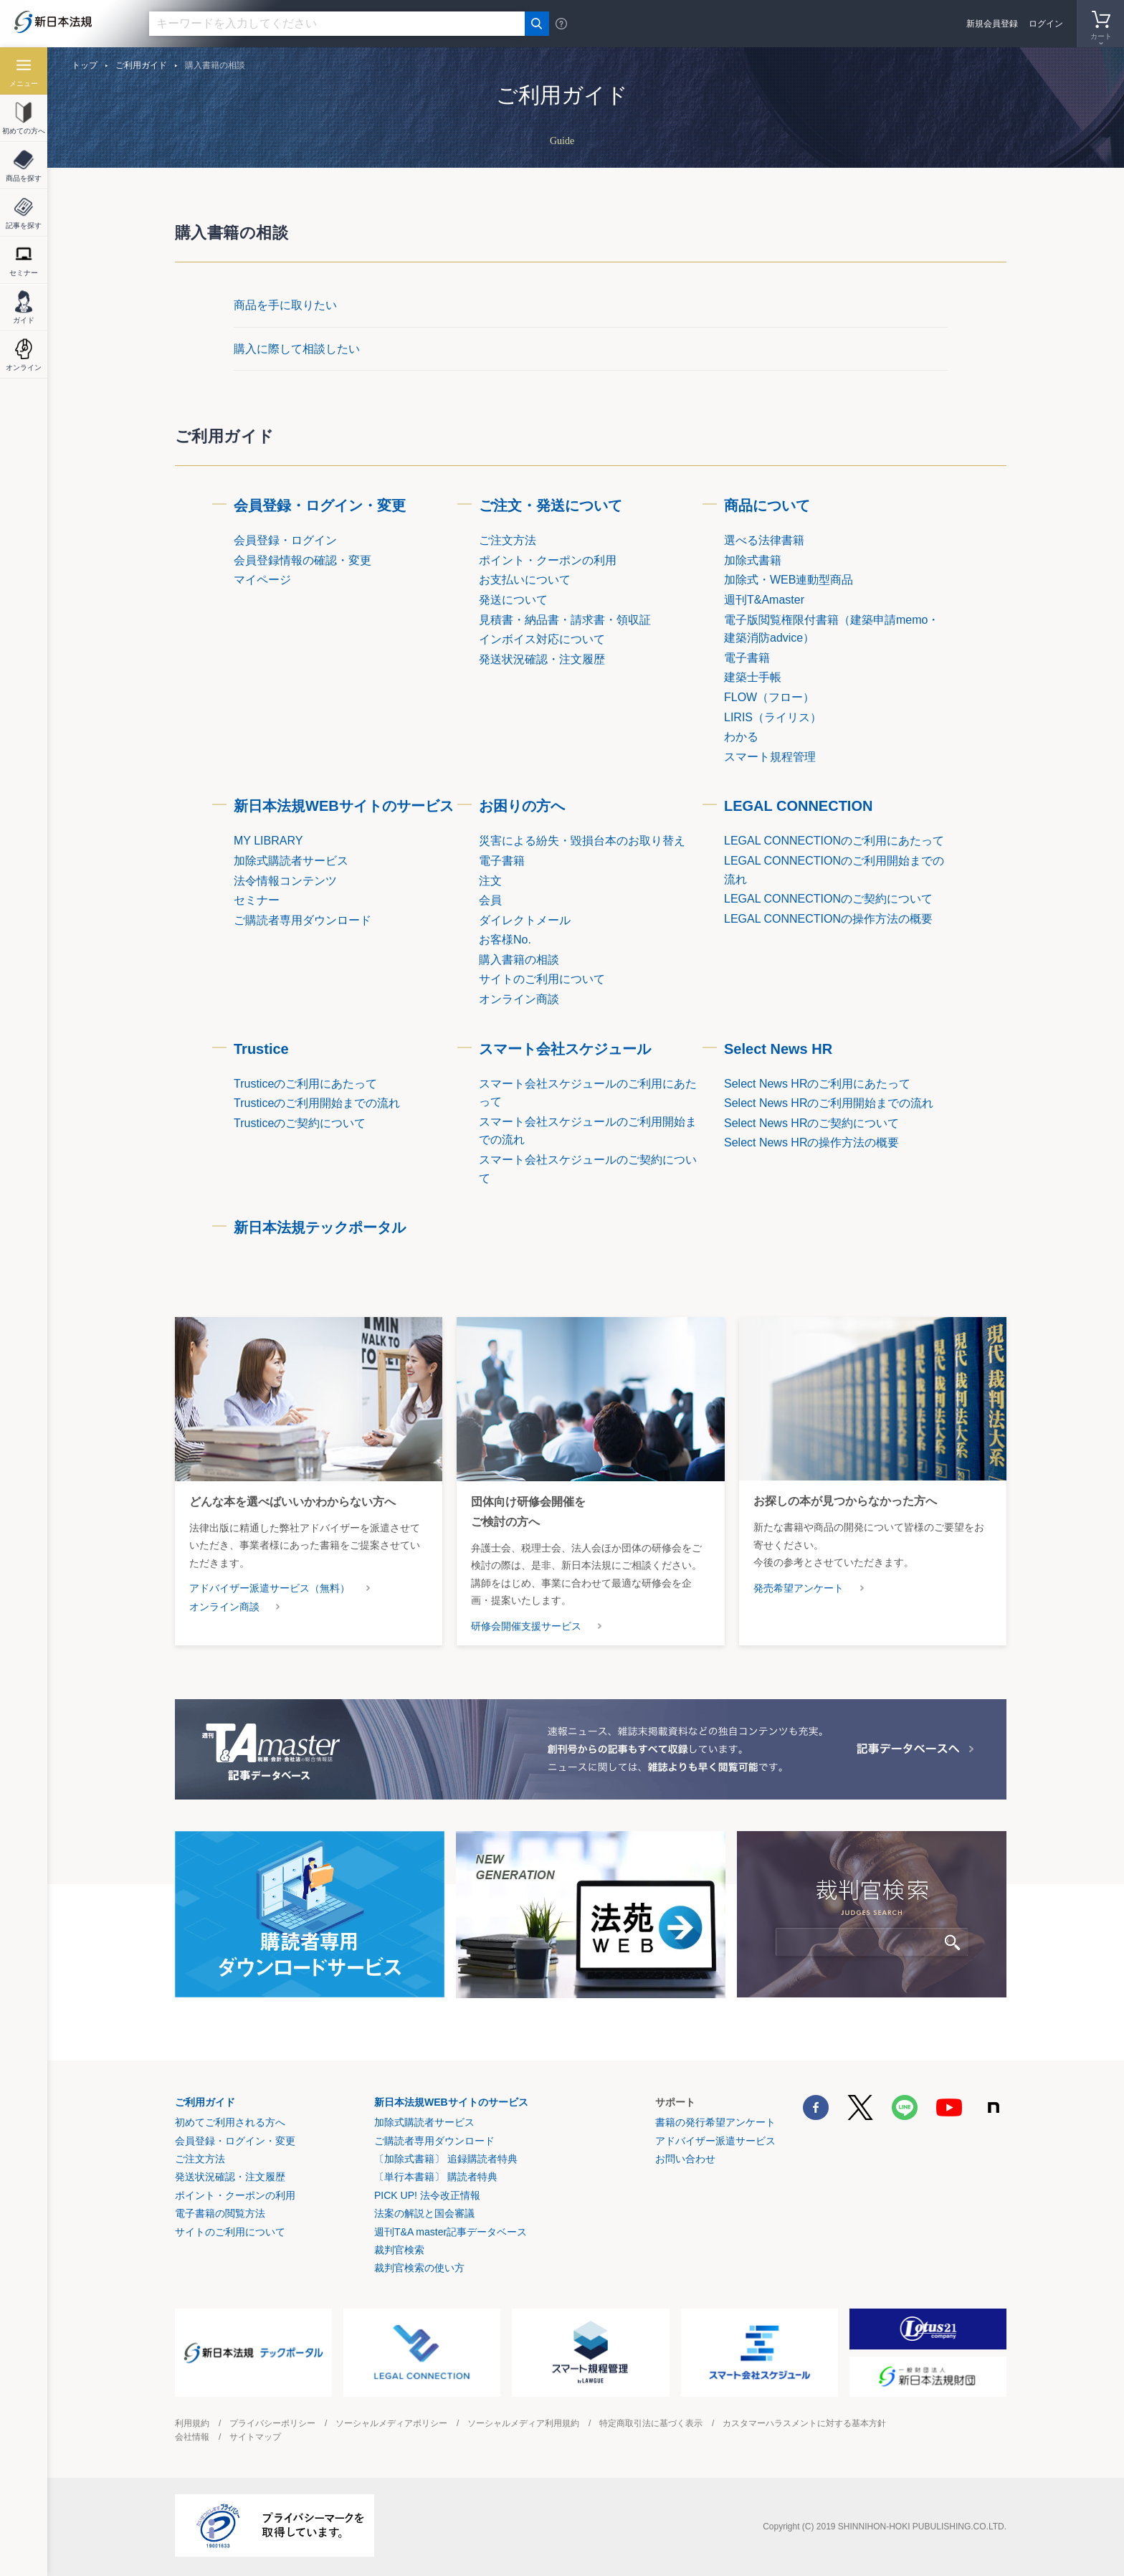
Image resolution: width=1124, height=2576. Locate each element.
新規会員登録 (992, 24)
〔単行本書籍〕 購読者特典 (435, 2176)
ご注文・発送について (550, 505)
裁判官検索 (399, 2250)
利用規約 (192, 2423)
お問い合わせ (685, 2158)
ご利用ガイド (141, 65)
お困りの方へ (522, 806)
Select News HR (778, 1049)
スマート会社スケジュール (565, 1049)
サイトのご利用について (230, 2232)
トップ (84, 65)
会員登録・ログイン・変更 (320, 505)
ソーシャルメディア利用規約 (523, 2423)
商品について (767, 505)
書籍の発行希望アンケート (715, 2122)
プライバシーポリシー (272, 2423)
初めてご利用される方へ (230, 2122)
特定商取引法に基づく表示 (650, 2423)
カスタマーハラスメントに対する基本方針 (804, 2423)
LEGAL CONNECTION (798, 806)
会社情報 (192, 2437)
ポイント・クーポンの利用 (235, 2195)
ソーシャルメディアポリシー (391, 2423)
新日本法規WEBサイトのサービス (344, 806)
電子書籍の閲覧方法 (220, 2213)
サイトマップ (255, 2437)
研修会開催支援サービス (526, 1626)
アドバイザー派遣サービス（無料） (269, 1588)
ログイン (1046, 24)
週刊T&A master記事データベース (450, 2232)
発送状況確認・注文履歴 (230, 2176)
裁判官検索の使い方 (419, 2267)
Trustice (261, 1049)
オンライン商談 (224, 1606)
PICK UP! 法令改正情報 (427, 2195)
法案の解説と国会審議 (424, 2213)
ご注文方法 (200, 2158)
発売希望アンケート (798, 1588)
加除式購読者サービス (424, 2122)
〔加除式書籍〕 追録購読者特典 (446, 2158)
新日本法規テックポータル (320, 1227)
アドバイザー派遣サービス (715, 2141)
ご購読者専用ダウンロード (434, 2141)
